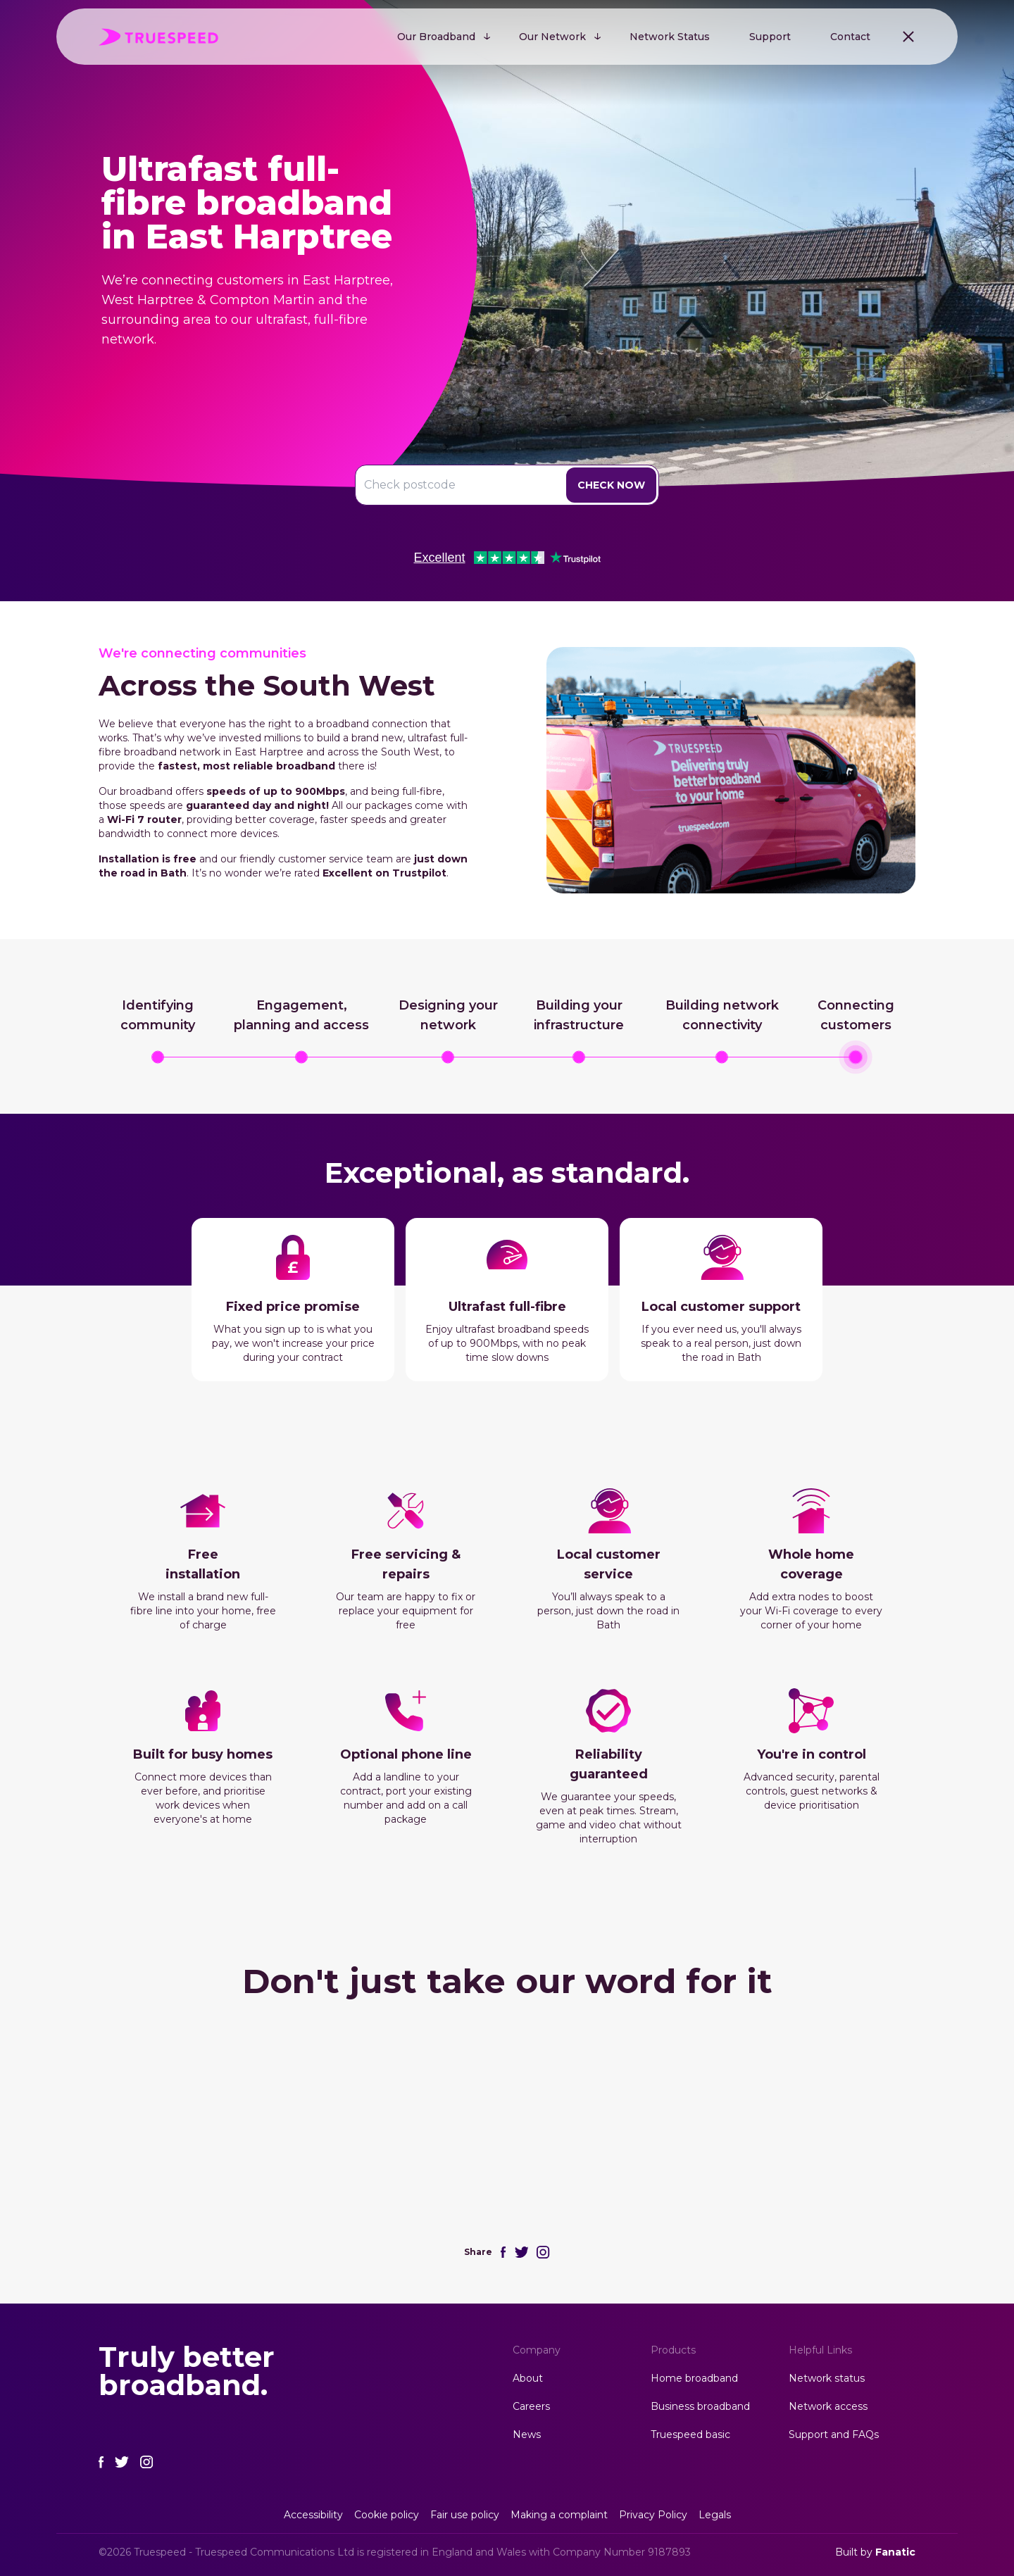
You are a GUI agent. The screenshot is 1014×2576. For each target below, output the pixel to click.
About (528, 2378)
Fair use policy (464, 2514)
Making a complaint (559, 2514)
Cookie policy (386, 2514)
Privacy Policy (653, 2514)
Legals (715, 2514)
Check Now (611, 485)
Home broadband (694, 2378)
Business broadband (700, 2406)
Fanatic (895, 2552)
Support (770, 36)
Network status (827, 2378)
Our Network (552, 36)
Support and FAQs (834, 2434)
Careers (531, 2406)
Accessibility (313, 2514)
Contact (850, 36)
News (527, 2434)
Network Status (670, 36)
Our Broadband (436, 36)
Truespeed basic (690, 2434)
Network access (828, 2406)
